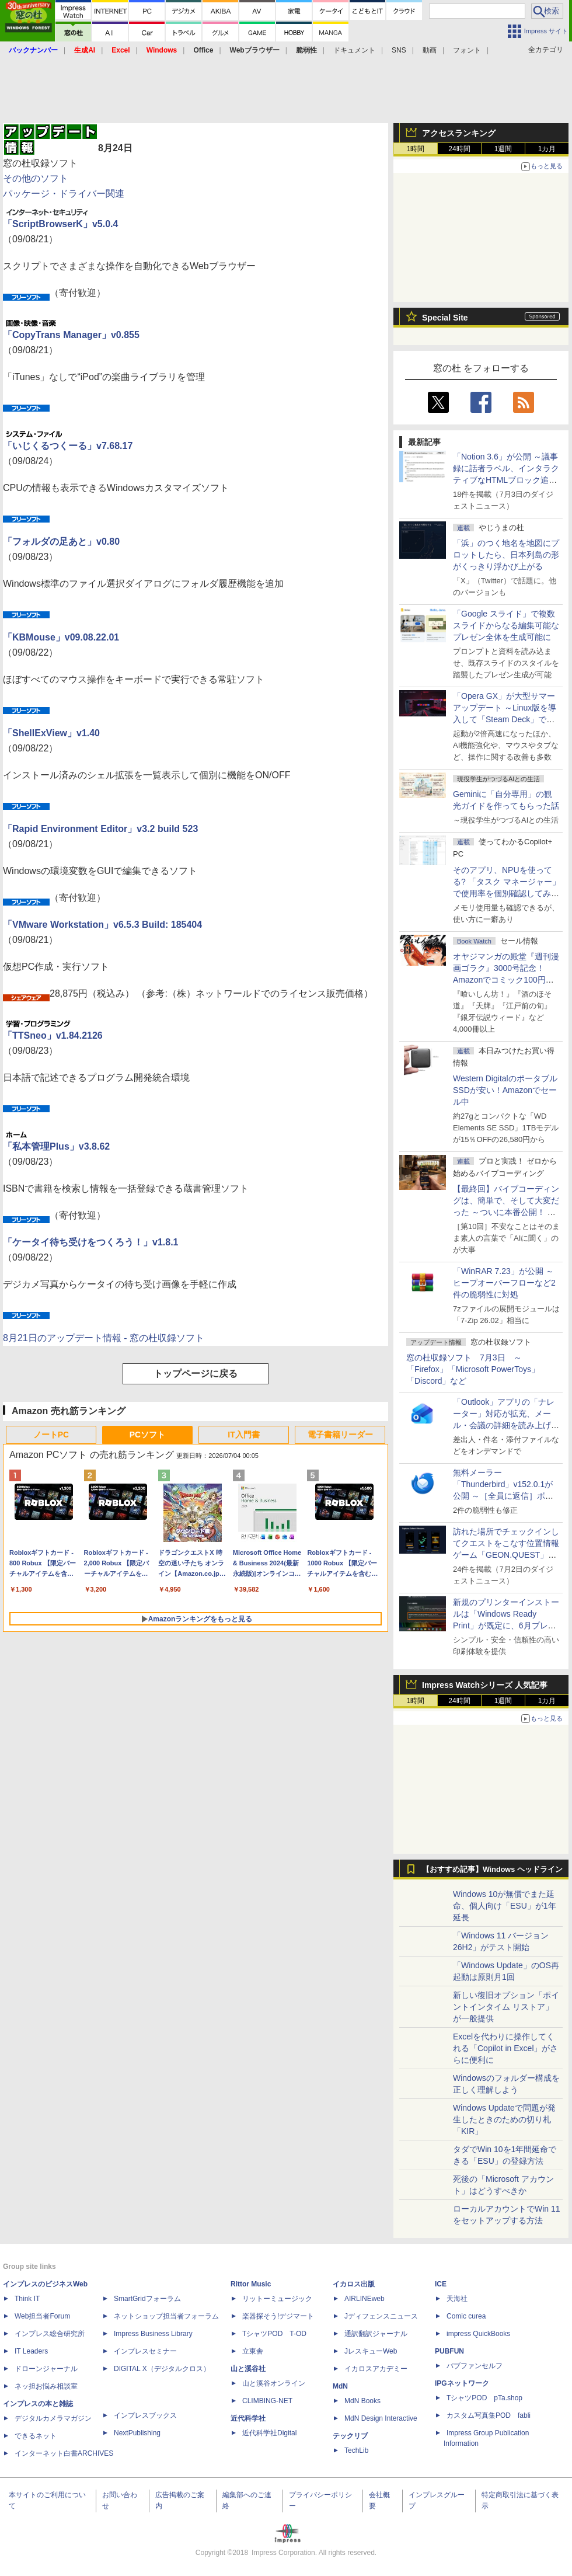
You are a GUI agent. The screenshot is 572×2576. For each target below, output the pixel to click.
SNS (399, 50)
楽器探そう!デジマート (278, 2316)
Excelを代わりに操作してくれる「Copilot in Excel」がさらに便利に (506, 2048)
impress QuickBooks (478, 2334)
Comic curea (466, 2316)
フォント (467, 50)
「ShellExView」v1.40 (51, 733)
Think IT (27, 2299)
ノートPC (51, 1434)
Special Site (445, 317)
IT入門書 (243, 1434)
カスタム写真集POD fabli (489, 2415)
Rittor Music (251, 2284)
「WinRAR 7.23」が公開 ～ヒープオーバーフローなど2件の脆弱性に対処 (504, 1282)
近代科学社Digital (269, 2433)
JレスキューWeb (370, 2351)
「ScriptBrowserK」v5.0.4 (60, 224)
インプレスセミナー (145, 2351)
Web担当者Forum (42, 2316)
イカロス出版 (354, 2284)
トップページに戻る (196, 1373)
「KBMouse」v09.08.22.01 (61, 637)
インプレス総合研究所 (50, 2334)
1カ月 (547, 149)
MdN (340, 2386)
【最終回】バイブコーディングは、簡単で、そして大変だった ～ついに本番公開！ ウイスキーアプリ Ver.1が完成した (506, 1212)
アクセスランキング (459, 133)
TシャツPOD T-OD (274, 2334)
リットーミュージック (277, 2299)
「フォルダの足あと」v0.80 (61, 541)
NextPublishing (137, 2433)
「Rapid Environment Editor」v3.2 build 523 (100, 829)
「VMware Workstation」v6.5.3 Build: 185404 (102, 925)
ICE (441, 2284)
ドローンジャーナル (46, 2369)
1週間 (503, 149)
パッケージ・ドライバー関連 (63, 194)
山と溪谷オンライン (273, 2383)
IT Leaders (31, 2351)
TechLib (356, 2450)
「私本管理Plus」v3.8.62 (56, 1146)
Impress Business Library (153, 2334)
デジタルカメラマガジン (53, 2418)
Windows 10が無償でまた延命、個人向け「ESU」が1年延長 (504, 1905)
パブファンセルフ (475, 2366)
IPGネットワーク (462, 2383)
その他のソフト (35, 178)
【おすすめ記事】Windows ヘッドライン (492, 1869)
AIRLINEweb (364, 2299)
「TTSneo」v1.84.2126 (53, 1035)
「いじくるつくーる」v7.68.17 (67, 446)
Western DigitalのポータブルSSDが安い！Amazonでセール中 (505, 1090)
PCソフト (147, 1434)
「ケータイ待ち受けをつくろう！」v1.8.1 (90, 1242)
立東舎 (252, 2351)
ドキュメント (354, 50)
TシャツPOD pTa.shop (484, 2398)
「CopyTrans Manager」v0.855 (71, 335)
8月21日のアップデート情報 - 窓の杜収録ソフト (103, 1338)
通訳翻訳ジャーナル (375, 2334)
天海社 (457, 2299)
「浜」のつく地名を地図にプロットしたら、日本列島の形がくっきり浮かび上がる (506, 554)
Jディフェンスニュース (381, 2316)
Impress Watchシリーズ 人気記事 (484, 1685)
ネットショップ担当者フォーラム (166, 2316)
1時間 (416, 149)
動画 (430, 50)
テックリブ (350, 2436)
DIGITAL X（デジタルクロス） (162, 2369)
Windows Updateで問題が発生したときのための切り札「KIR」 (504, 2119)
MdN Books (362, 2401)
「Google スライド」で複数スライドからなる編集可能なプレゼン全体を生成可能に (506, 625)
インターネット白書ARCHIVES (64, 2453)
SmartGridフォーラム (147, 2299)
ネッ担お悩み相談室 (46, 2386)
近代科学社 (248, 2418)
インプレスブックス (145, 2415)
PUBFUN (449, 2351)
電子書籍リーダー (340, 1434)
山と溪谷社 (248, 2369)
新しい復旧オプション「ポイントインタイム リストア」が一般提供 (506, 2006)
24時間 (459, 149)
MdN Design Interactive (380, 2418)
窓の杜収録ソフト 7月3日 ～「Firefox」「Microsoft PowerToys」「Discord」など (472, 1369)
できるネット (36, 2436)
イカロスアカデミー (375, 2369)
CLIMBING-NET (267, 2401)
